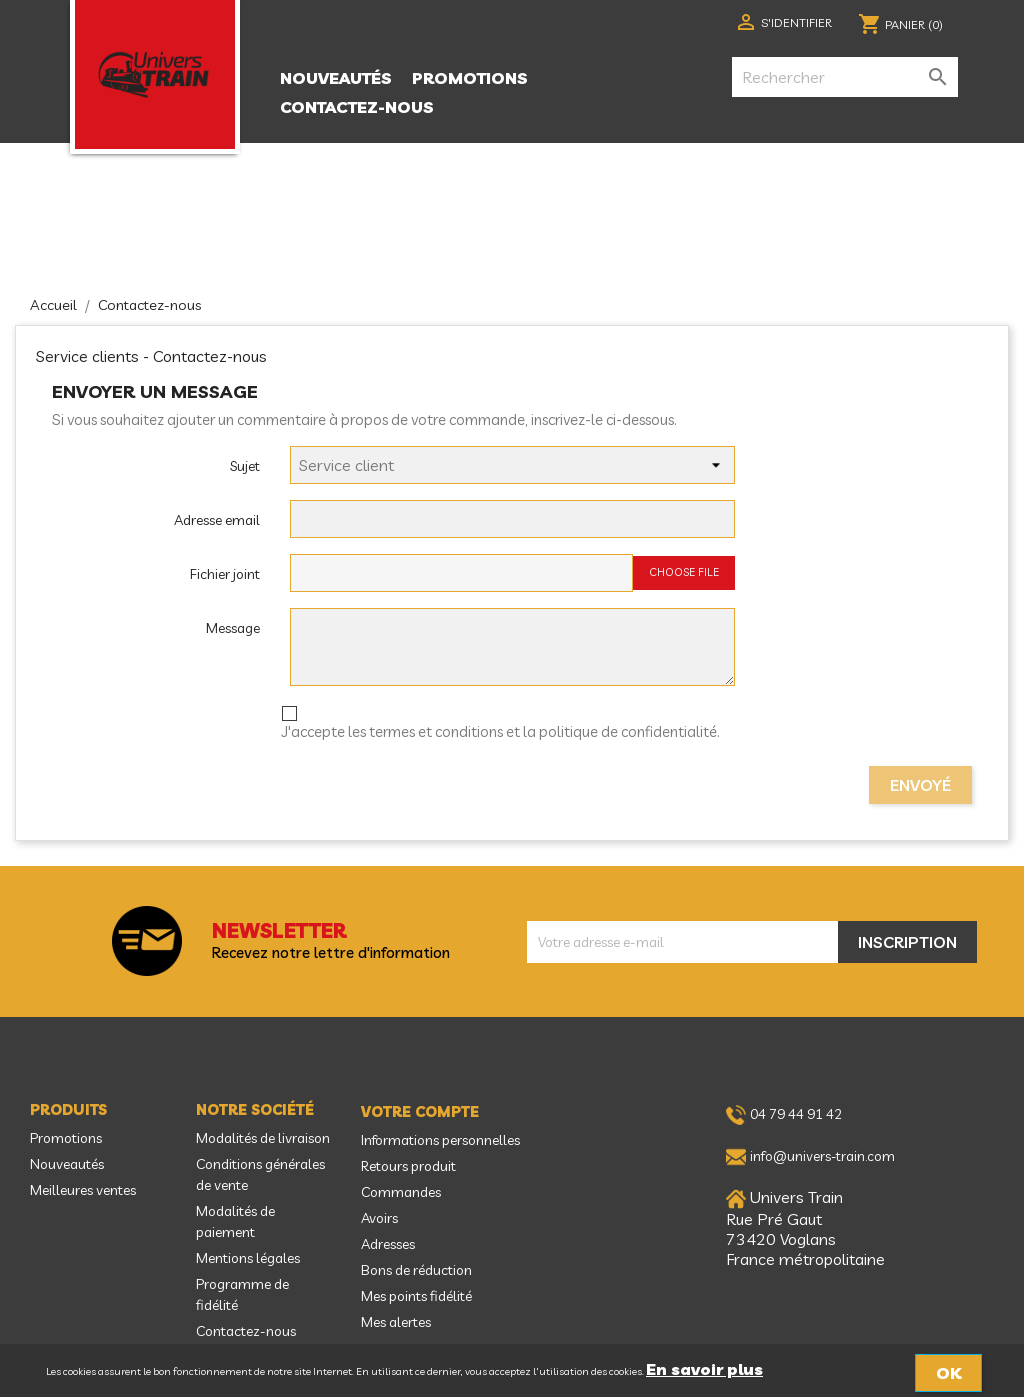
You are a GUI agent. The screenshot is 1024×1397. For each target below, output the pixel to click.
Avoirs (379, 1218)
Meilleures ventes (83, 1190)
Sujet (245, 466)
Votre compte (420, 1112)
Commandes (401, 1192)
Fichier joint (225, 574)
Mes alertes (396, 1322)
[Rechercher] (845, 77)
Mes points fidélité (416, 1296)
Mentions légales (248, 1258)
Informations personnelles (440, 1140)
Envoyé (920, 785)
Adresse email (217, 520)
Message (233, 628)
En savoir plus (704, 1369)
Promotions (470, 78)
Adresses (388, 1244)
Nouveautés (336, 78)
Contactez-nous (357, 107)
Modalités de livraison (263, 1138)
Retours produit (408, 1166)
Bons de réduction (416, 1270)
